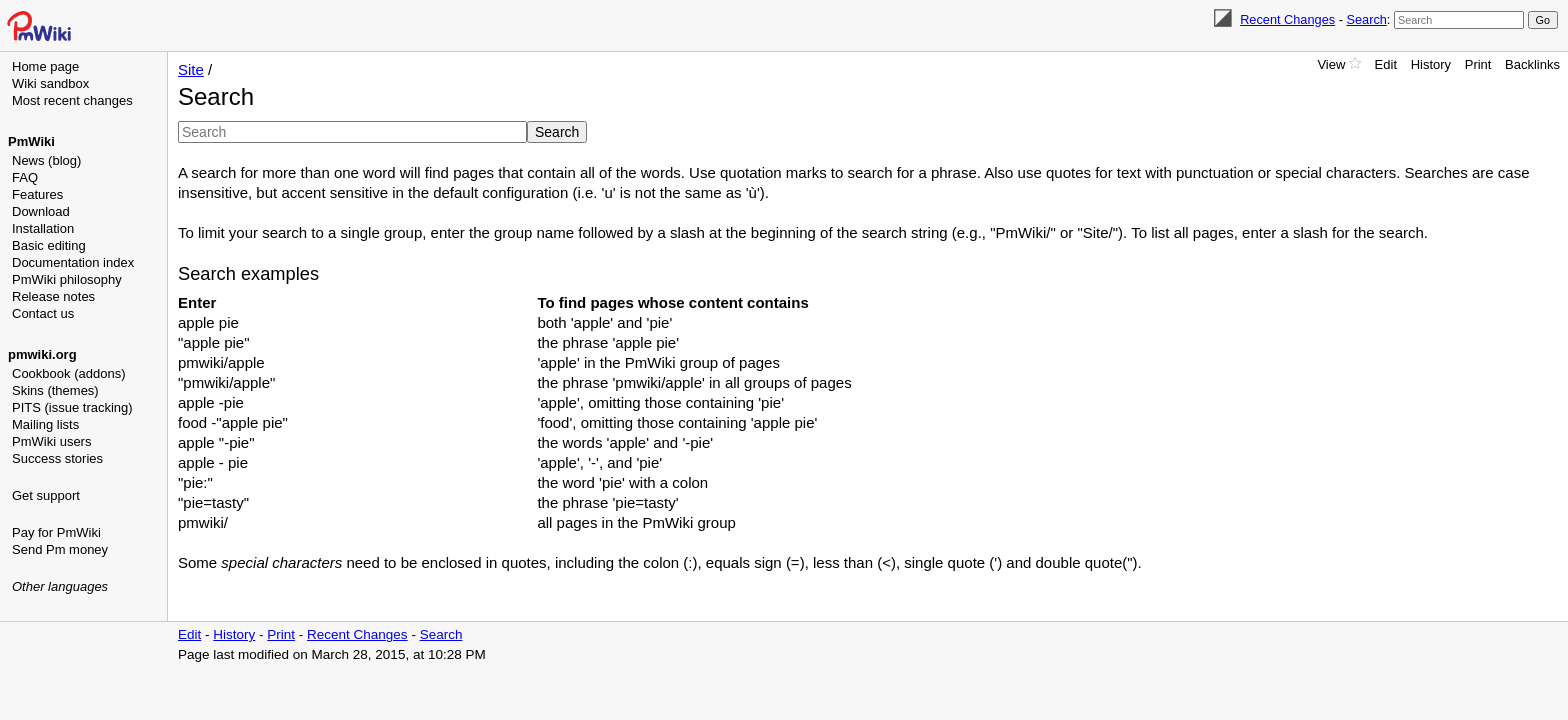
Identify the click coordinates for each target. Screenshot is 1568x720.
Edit (1386, 64)
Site (191, 69)
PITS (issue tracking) (72, 407)
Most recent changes (72, 100)
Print (1478, 64)
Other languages (60, 586)
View (1331, 64)
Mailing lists (45, 424)
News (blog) (46, 160)
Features (37, 194)
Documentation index (73, 262)
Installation (43, 228)
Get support (46, 495)
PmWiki (31, 141)
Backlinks (1532, 64)
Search (1366, 19)
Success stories (57, 458)
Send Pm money (60, 549)
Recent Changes (1287, 19)
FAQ (25, 177)
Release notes (53, 296)
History (1431, 64)
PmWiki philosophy (67, 279)
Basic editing (49, 245)
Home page (45, 66)
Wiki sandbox (50, 83)
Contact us (43, 313)
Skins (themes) (55, 390)
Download (41, 211)
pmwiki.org (42, 354)
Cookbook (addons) (68, 373)
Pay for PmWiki (56, 532)
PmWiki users (51, 441)
